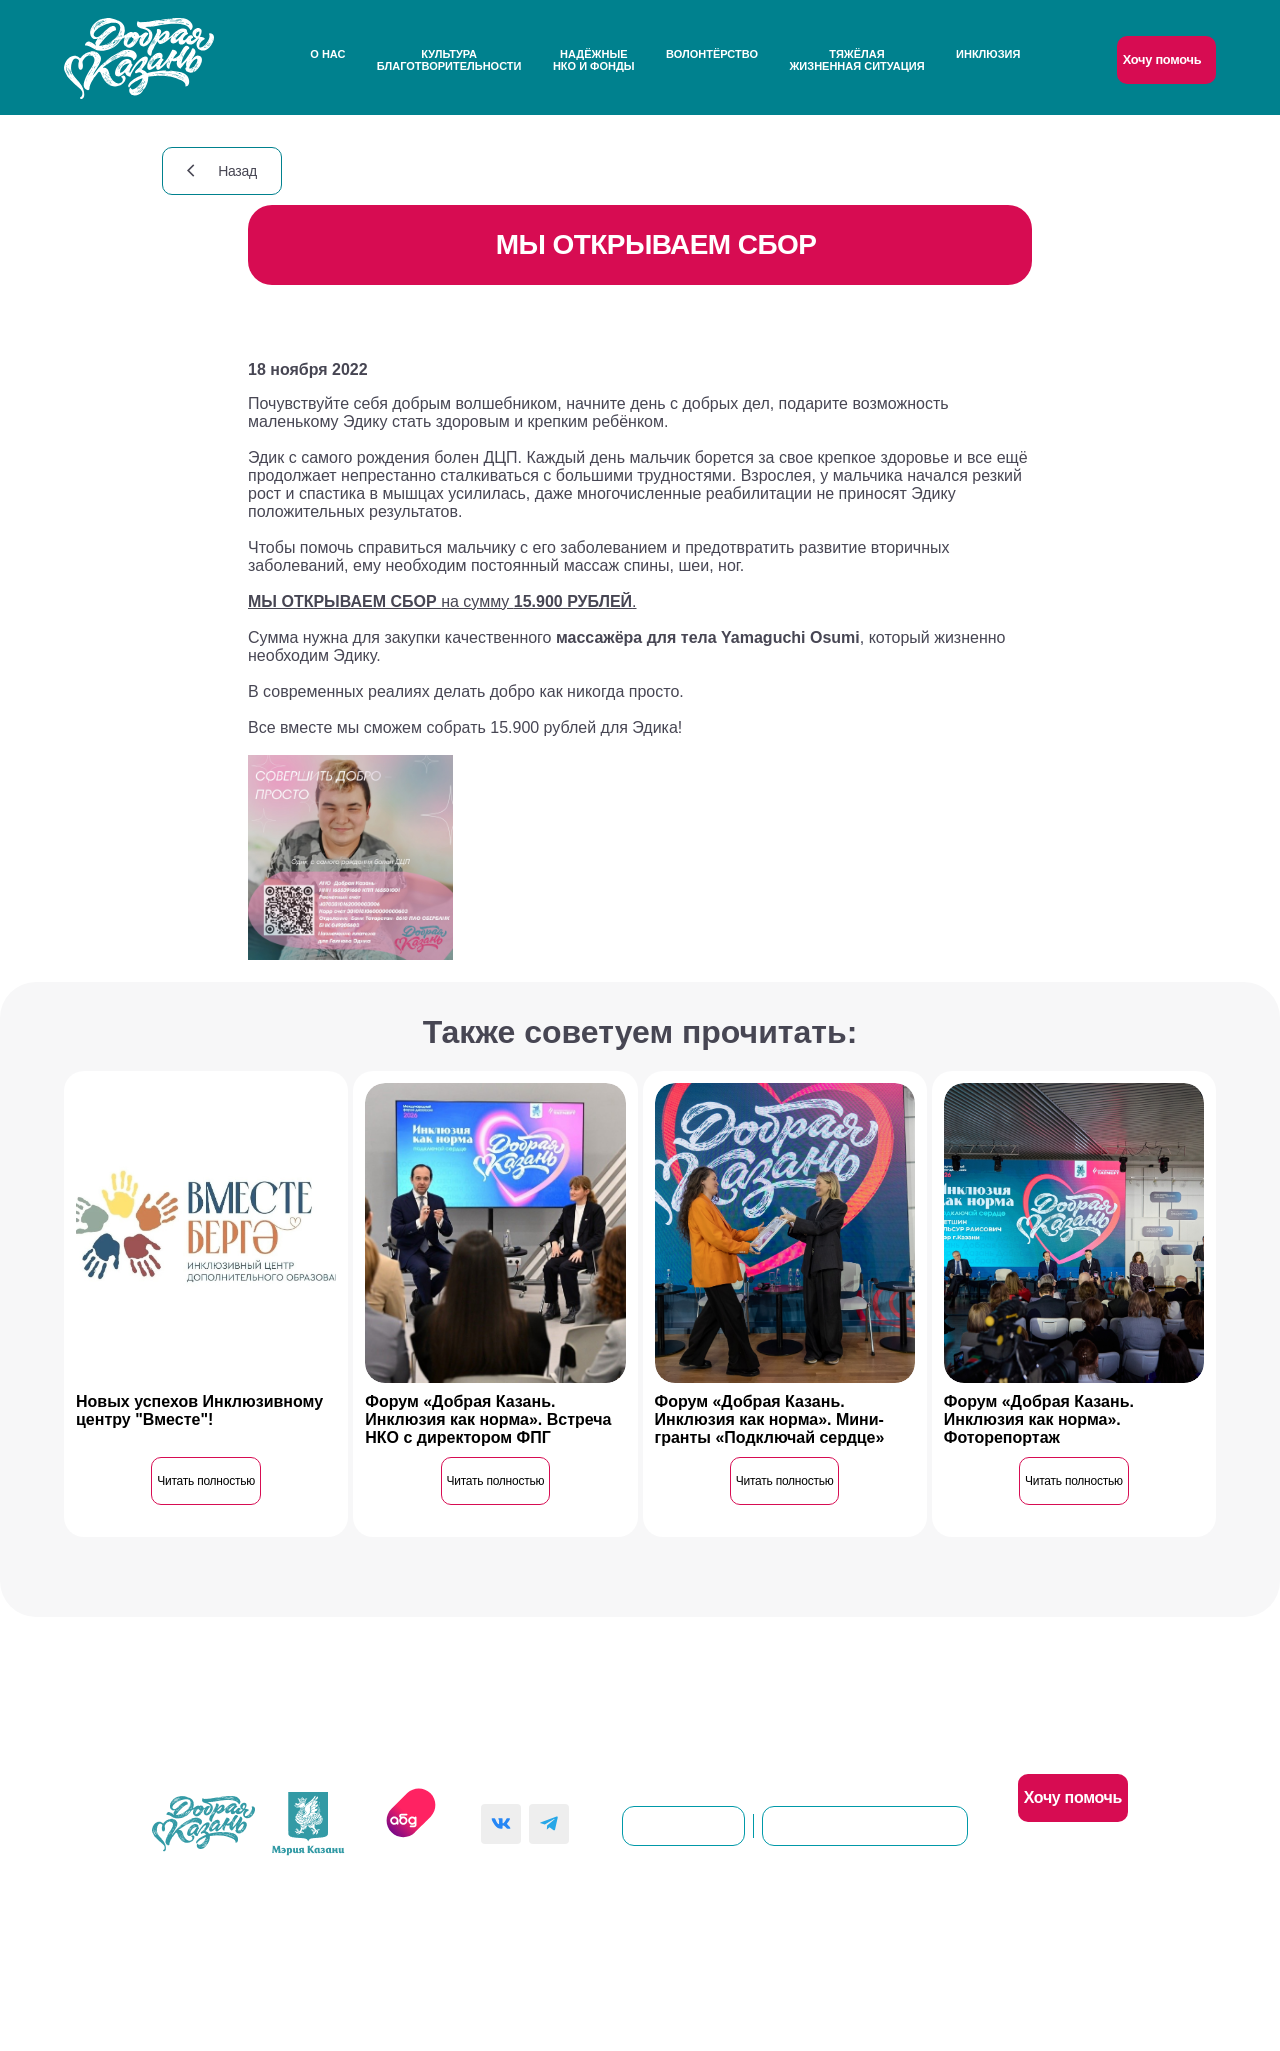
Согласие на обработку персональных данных (841, 1936)
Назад (222, 171)
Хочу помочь (1162, 59)
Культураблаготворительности (449, 60)
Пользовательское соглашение (318, 1936)
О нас (327, 54)
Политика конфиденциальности (552, 1936)
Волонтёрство (712, 54)
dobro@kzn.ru (683, 1826)
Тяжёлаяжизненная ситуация (856, 60)
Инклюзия (988, 54)
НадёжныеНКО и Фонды (594, 60)
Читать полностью (206, 1481)
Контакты (669, 1705)
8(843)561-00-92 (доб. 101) (865, 1826)
